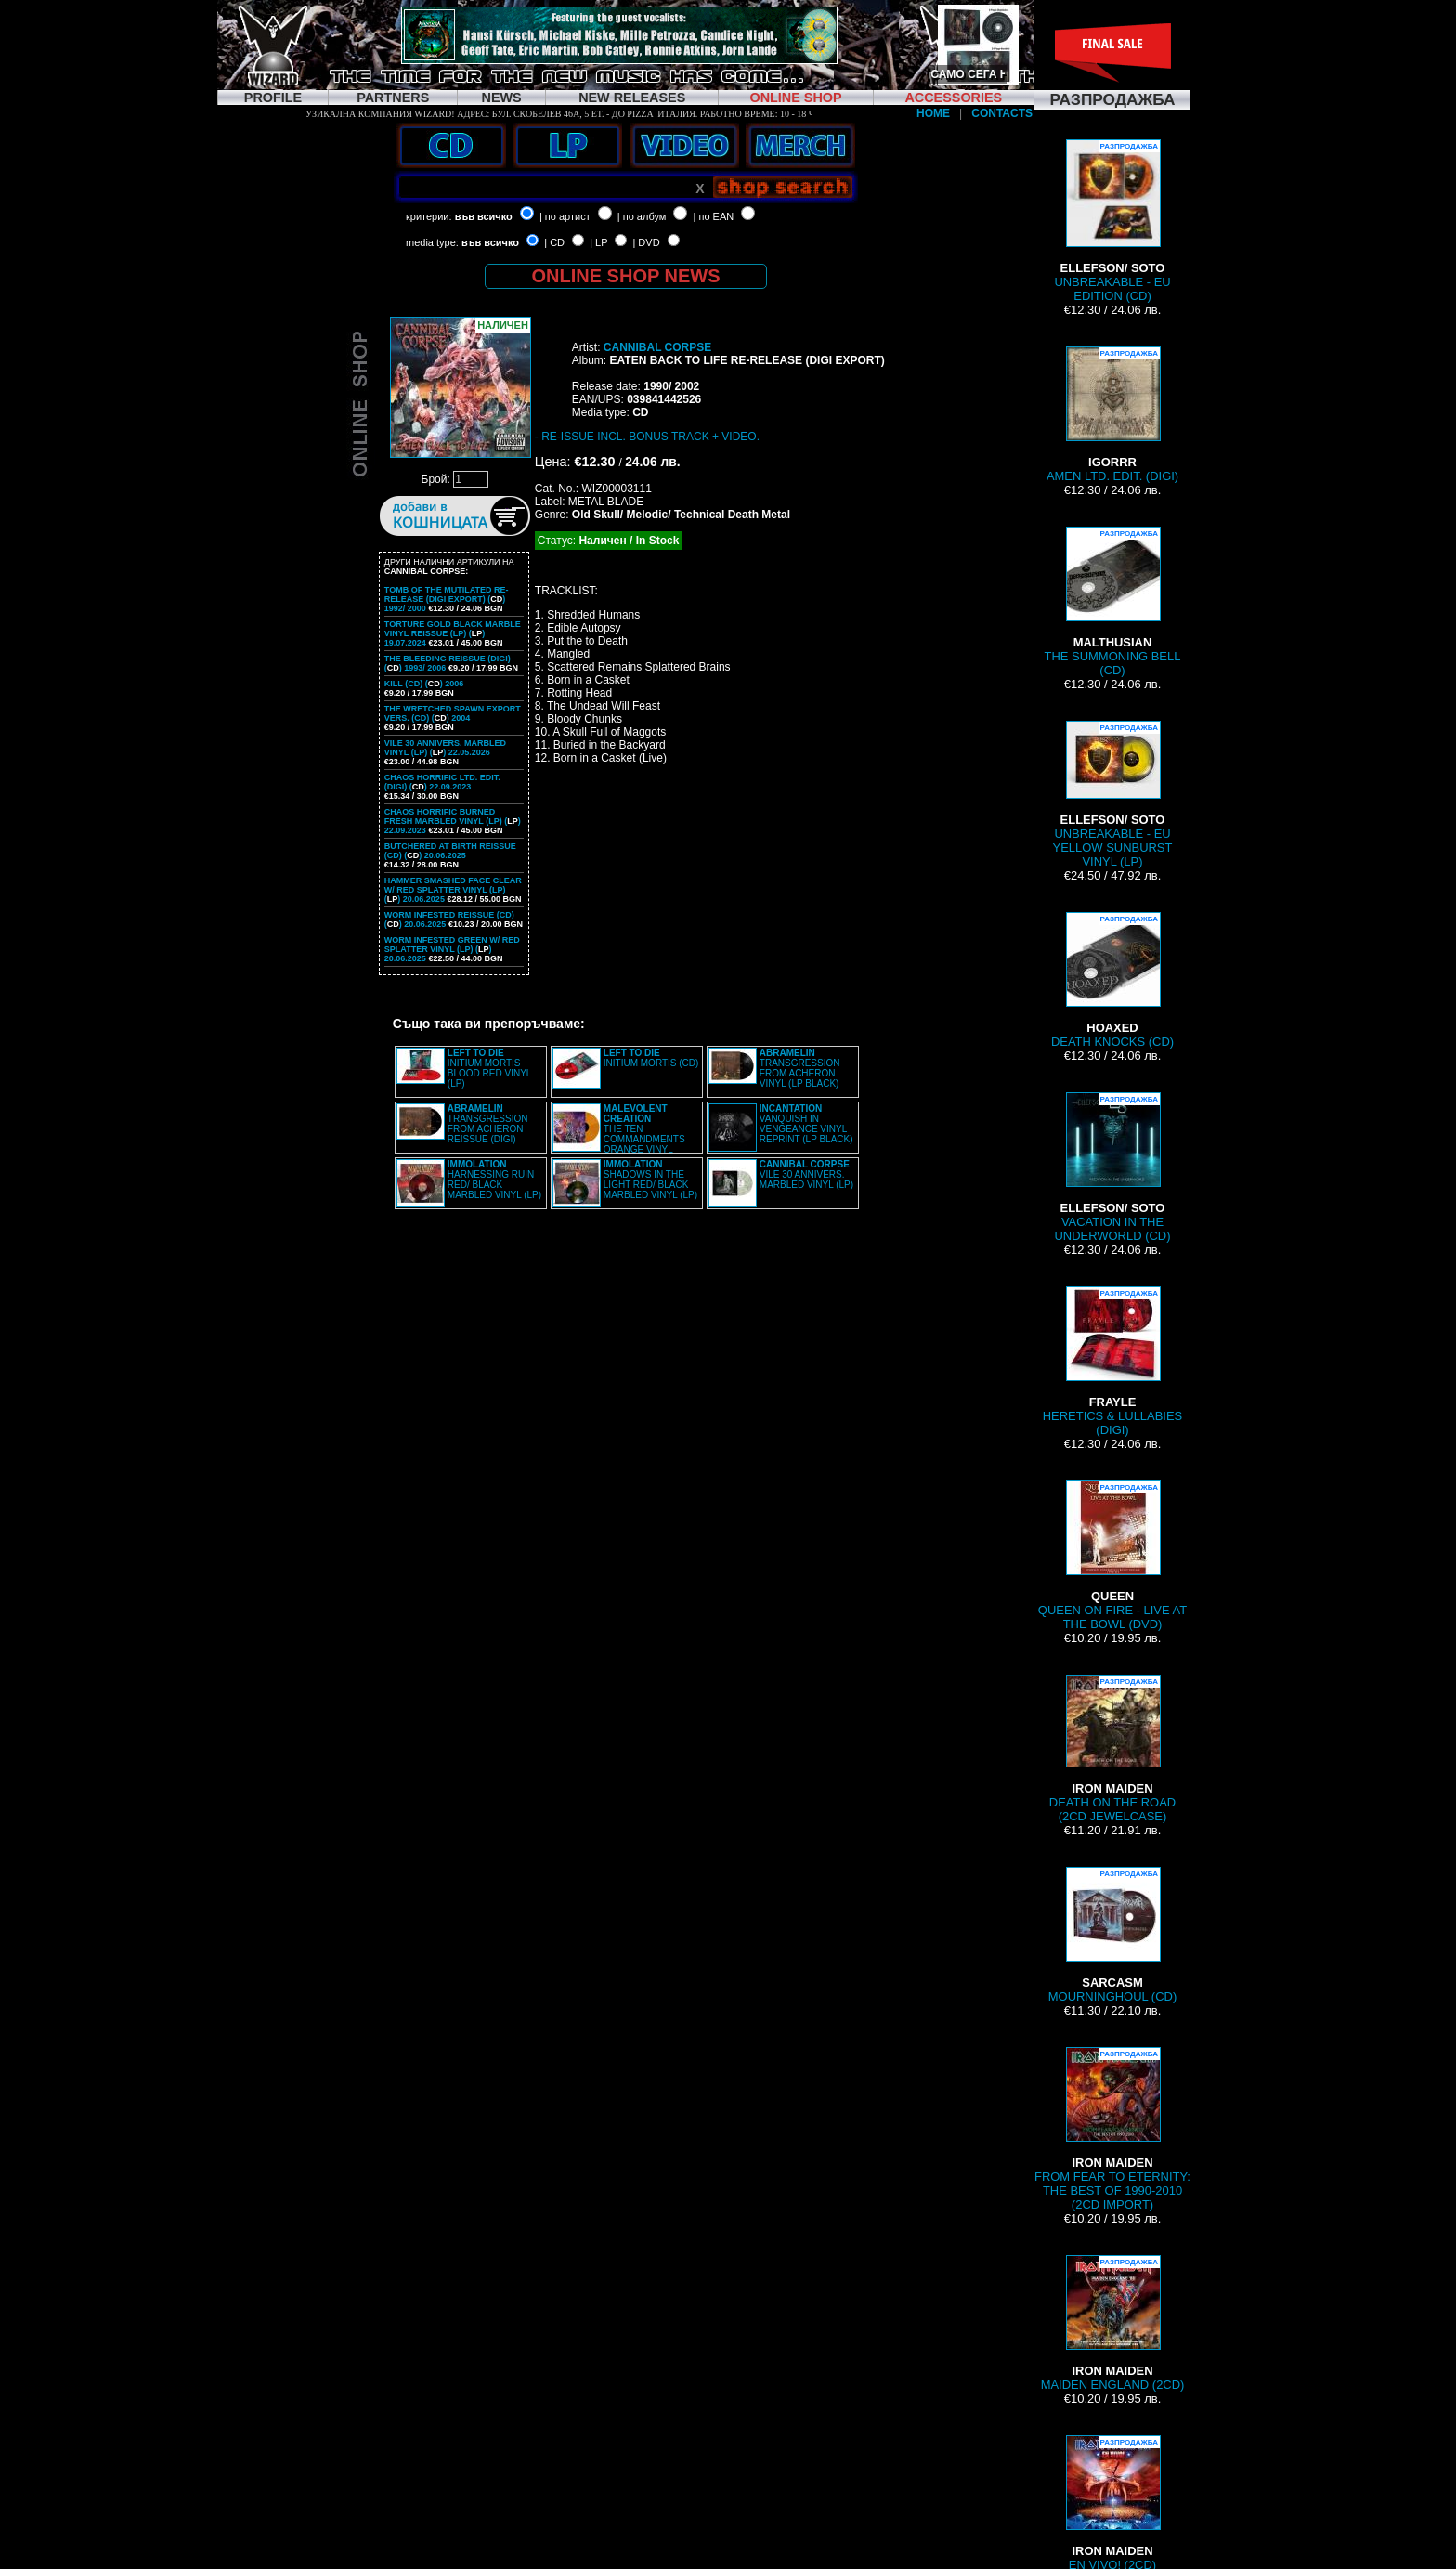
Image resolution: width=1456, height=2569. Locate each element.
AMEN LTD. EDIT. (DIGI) (1112, 414)
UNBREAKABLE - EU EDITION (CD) (1112, 221)
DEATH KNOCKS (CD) (1112, 980)
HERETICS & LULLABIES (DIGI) (1112, 1361)
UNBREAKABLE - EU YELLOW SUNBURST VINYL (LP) (1113, 794)
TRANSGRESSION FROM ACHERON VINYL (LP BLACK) (800, 1068)
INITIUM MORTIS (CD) (651, 1058)
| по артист (565, 216)
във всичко (484, 216)
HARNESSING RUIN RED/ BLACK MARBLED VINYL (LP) (494, 1179)
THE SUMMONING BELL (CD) (1113, 602)
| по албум (642, 216)
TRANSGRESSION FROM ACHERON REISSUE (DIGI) (488, 1123)
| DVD (645, 242)
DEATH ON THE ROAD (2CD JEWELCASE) (1112, 1749)
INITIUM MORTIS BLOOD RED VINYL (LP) (489, 1068)
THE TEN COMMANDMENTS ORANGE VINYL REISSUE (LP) (618, 1134)
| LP (598, 242)
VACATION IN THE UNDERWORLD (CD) (1113, 1167)
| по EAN (714, 216)
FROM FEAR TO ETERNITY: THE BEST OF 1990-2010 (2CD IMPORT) (1112, 2129)
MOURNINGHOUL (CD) (1112, 1935)
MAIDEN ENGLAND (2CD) (1113, 2323)
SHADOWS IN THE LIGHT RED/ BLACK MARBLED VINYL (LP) (650, 1179)
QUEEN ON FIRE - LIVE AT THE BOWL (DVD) (1112, 1555)
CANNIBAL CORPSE (657, 347)
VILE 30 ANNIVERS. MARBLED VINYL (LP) (806, 1174)
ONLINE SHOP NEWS (626, 276)
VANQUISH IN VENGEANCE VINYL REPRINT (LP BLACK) (806, 1123)
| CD (554, 242)
